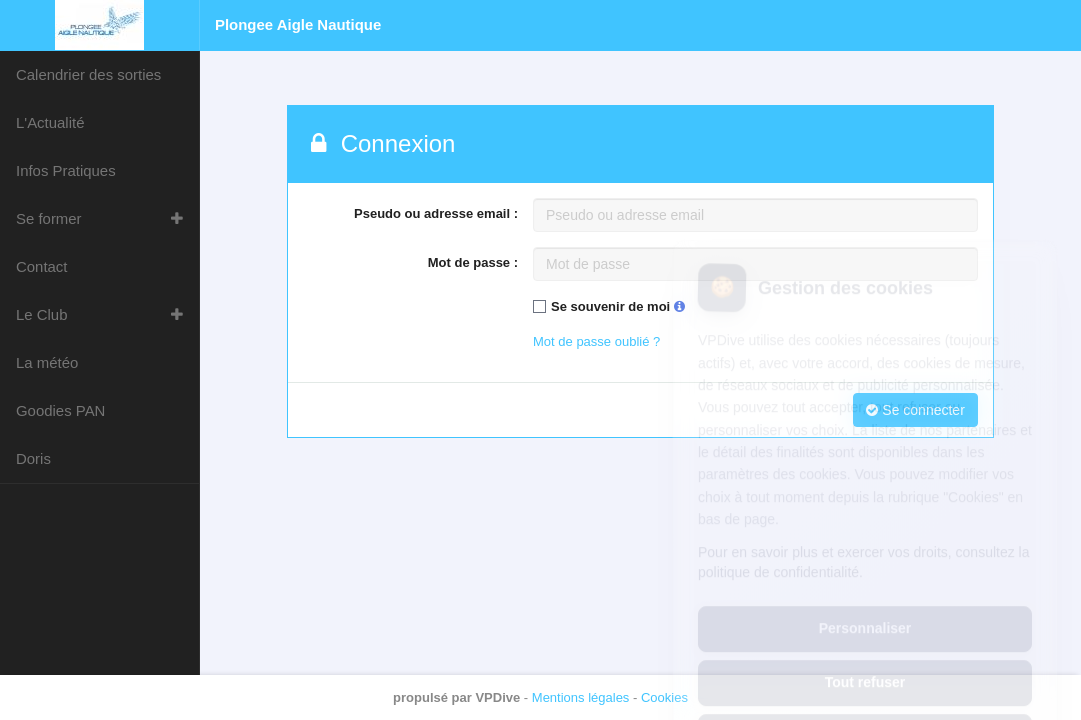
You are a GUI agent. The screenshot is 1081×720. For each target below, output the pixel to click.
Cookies (664, 697)
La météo (47, 362)
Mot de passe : (473, 262)
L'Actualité (50, 122)
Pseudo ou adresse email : (436, 213)
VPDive (497, 697)
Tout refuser (865, 593)
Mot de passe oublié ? (596, 341)
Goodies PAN (60, 410)
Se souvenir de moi (618, 306)
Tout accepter (865, 647)
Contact (41, 266)
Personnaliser (865, 540)
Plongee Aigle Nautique (298, 24)
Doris (33, 458)
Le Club (42, 314)
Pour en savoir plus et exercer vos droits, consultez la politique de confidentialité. (864, 473)
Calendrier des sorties (88, 74)
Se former (49, 218)
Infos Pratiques (66, 170)
